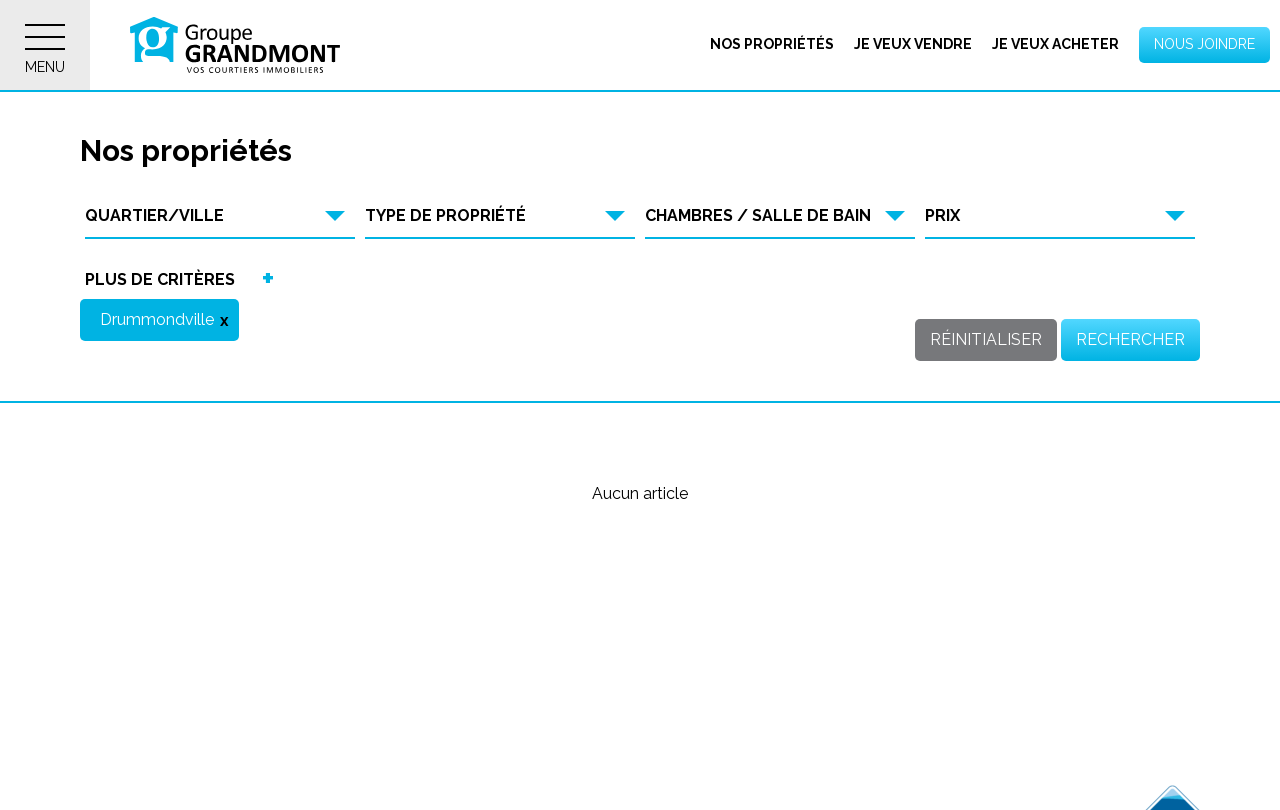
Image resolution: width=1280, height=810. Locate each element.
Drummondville (157, 319)
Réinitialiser (986, 339)
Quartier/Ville (154, 215)
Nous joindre (1204, 44)
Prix (942, 215)
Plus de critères (160, 279)
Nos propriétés (772, 44)
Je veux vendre (913, 44)
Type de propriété (445, 215)
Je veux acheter (1055, 44)
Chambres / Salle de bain (758, 215)
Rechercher (1130, 339)
